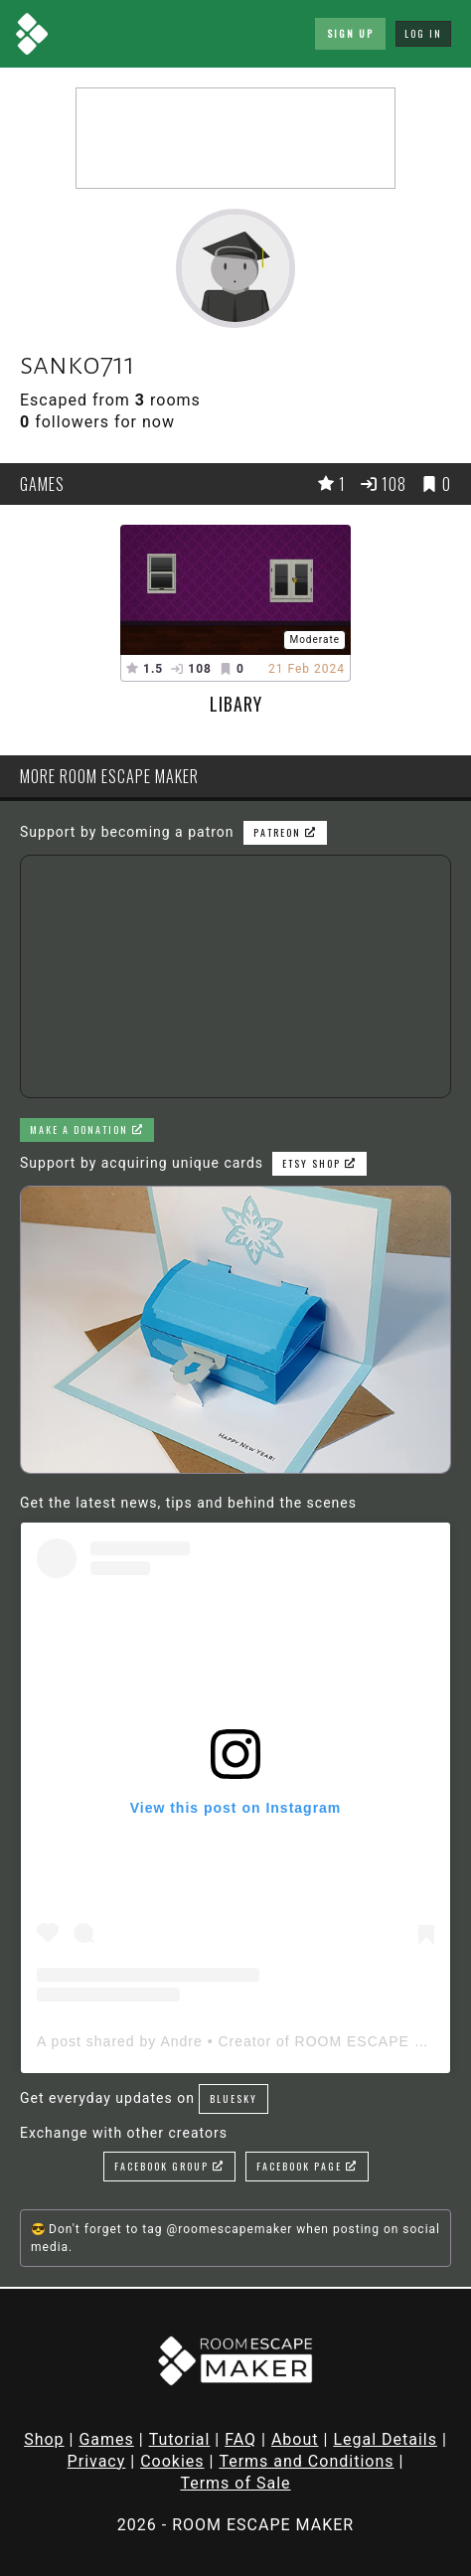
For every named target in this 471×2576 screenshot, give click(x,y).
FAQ (240, 2439)
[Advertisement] (235, 138)
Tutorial (180, 2439)
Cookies (172, 2461)
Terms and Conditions (306, 2461)
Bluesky (233, 2098)
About (295, 2439)
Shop (44, 2439)
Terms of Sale (235, 2483)
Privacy (97, 2461)
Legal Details (385, 2439)
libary (236, 704)
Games (105, 2439)
